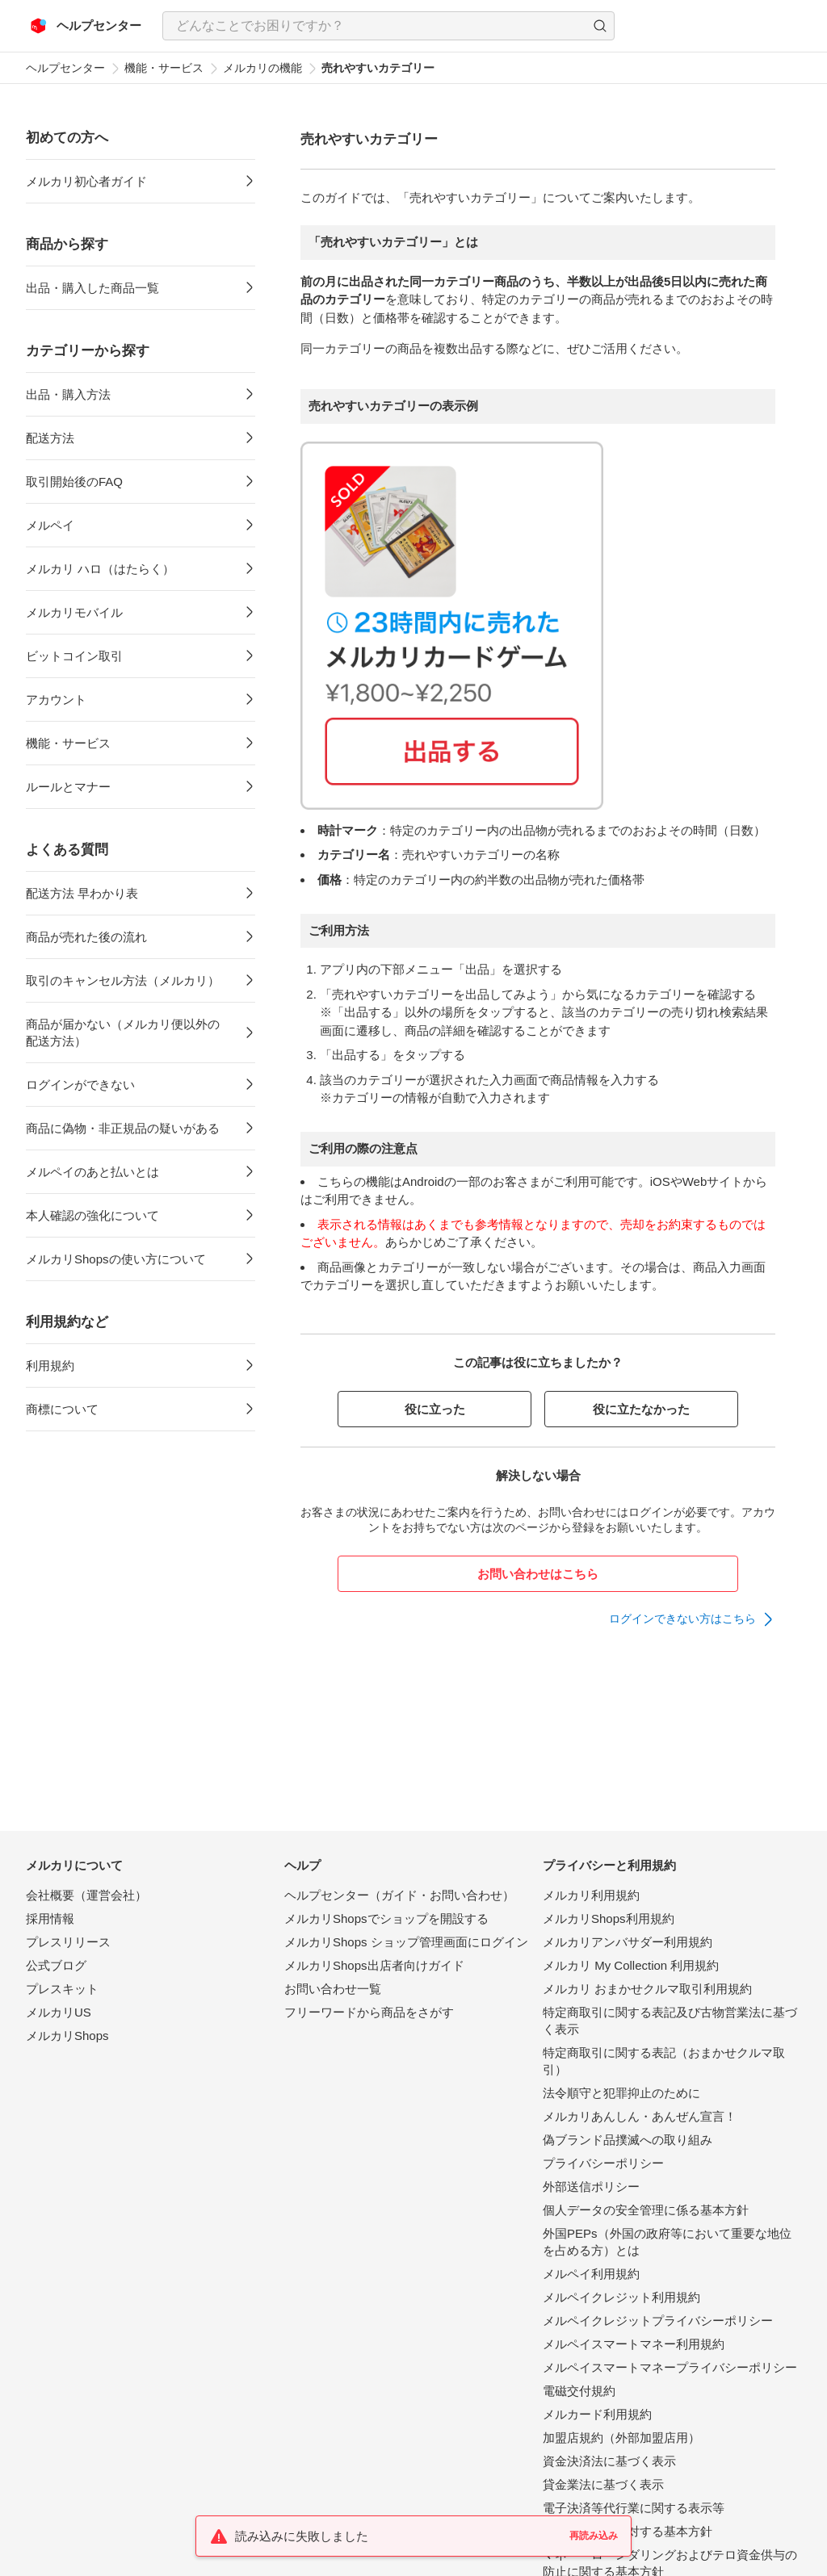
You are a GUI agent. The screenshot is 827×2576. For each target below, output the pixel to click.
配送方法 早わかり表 (82, 893)
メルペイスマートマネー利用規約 (633, 2344)
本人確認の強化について (92, 1215)
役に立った (435, 1409)
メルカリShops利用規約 (608, 1918)
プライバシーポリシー (603, 2163)
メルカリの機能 (262, 67)
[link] (692, 1619)
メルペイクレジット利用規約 (621, 2297)
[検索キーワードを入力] (374, 26)
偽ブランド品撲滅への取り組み (627, 2140)
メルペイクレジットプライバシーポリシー (658, 2320)
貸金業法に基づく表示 (603, 2484)
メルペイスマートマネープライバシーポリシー (670, 2367)
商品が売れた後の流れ (86, 937)
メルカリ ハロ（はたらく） (100, 569)
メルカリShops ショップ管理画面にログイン (406, 1942)
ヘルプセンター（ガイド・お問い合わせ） (399, 1895)
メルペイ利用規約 (591, 2274)
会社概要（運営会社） (86, 1895)
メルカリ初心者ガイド (86, 181)
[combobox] (388, 25)
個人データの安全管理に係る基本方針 (646, 2210)
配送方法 (50, 438)
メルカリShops (67, 2035)
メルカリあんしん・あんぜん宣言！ (640, 2116)
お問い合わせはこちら (537, 1574)
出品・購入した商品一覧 (92, 288)
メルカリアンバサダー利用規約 (627, 1942)
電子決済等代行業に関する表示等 (633, 2508)
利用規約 (50, 1365)
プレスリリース (68, 1942)
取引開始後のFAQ (74, 481)
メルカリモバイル (74, 612)
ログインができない (80, 1084)
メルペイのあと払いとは (92, 1172)
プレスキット (62, 1989)
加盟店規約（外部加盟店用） (621, 2437)
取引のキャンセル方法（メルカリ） (123, 980)
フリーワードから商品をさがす (369, 2012)
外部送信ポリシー (591, 2186)
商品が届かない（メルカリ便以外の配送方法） (123, 1032)
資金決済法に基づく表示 (609, 2461)
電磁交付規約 (579, 2391)
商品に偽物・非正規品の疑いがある (123, 1128)
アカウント (56, 699)
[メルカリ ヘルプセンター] (86, 26)
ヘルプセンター (65, 67)
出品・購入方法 (68, 394)
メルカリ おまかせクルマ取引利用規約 (647, 1989)
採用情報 (50, 1918)
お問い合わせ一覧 (332, 1989)
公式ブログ (56, 1965)
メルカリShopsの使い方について (116, 1259)
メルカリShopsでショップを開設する (386, 1918)
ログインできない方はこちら (682, 1618)
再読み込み (593, 2535)
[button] (600, 26)
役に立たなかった (641, 1409)
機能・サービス (164, 67)
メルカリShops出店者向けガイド (374, 1965)
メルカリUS (58, 2012)
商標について (62, 1409)
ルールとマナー (68, 787)
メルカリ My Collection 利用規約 (631, 1965)
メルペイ (50, 525)
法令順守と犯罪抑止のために (621, 2093)
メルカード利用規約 (597, 2414)
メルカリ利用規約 (591, 1895)
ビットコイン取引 (74, 656)
